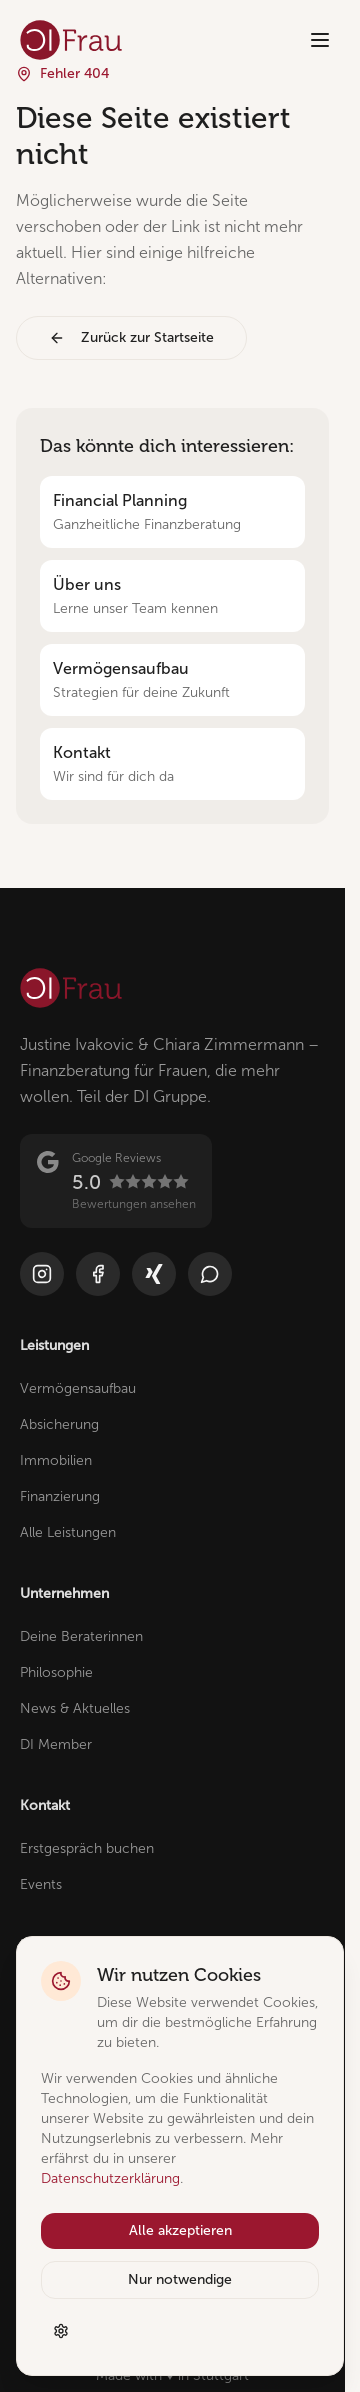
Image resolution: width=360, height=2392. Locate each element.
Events (41, 1884)
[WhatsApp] (210, 1274)
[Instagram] (42, 1274)
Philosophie (56, 1672)
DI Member (56, 1744)
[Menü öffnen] (320, 40)
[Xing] (154, 1274)
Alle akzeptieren (180, 2230)
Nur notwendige (180, 2279)
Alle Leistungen (68, 1532)
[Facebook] (98, 1274)
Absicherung (59, 1424)
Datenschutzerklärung (110, 2178)
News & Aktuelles (75, 1708)
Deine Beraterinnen (81, 1636)
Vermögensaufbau (78, 1388)
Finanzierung (60, 1496)
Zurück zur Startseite (131, 337)
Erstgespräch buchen (87, 1848)
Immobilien (56, 1460)
